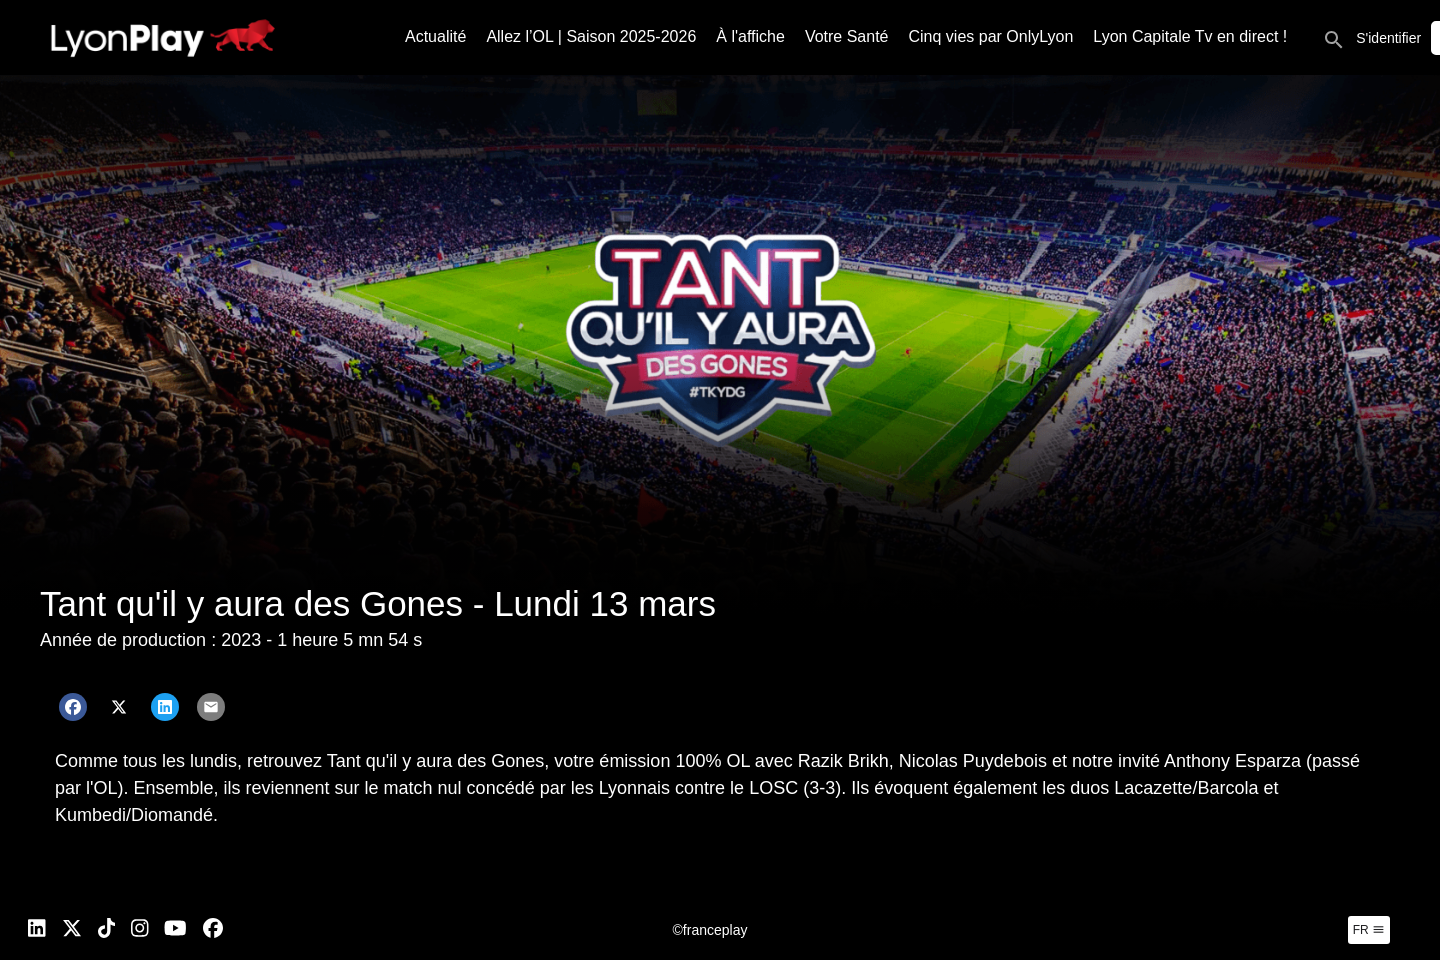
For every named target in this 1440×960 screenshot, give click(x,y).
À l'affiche (750, 36)
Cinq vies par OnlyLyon (991, 36)
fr (1369, 930)
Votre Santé (847, 36)
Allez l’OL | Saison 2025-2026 (591, 36)
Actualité (435, 36)
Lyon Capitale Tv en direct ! (1190, 36)
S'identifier (1388, 38)
